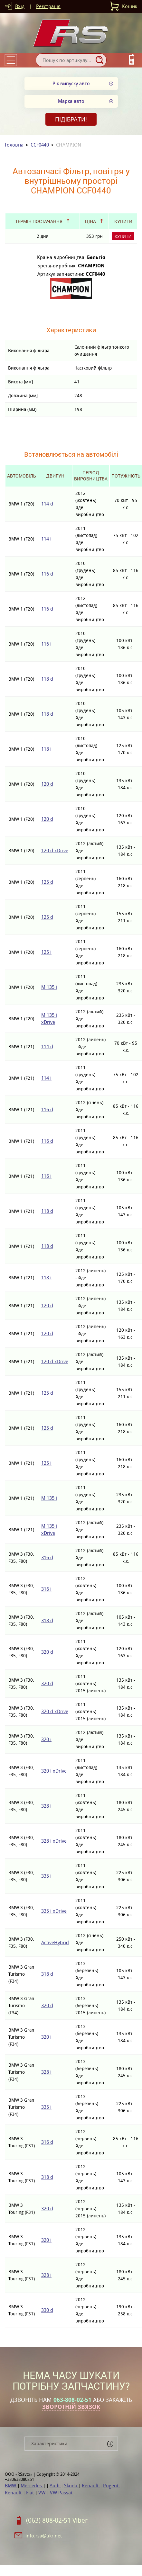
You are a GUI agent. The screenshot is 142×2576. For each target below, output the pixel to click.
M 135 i (49, 987)
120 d (47, 784)
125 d (47, 882)
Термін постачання (38, 221)
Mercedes (32, 2485)
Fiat (30, 2493)
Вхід (19, 6)
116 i (46, 644)
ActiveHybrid (55, 1942)
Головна (14, 145)
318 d (47, 1620)
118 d (47, 679)
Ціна (90, 221)
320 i (46, 1739)
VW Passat (61, 2493)
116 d (47, 574)
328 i (46, 1806)
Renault (91, 2485)
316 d (47, 1557)
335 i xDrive (54, 1911)
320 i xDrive (54, 1771)
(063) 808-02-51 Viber (57, 2520)
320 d (47, 1652)
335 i (46, 1876)
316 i (46, 1589)
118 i (46, 749)
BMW (11, 2485)
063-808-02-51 (72, 2400)
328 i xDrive (54, 1841)
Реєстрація (48, 6)
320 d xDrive (54, 1711)
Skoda (71, 2485)
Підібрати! (71, 119)
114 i (46, 539)
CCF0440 (40, 145)
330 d (47, 2310)
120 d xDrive (54, 850)
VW (42, 2493)
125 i (46, 952)
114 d (47, 504)
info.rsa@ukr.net (43, 2536)
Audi (55, 2485)
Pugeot (111, 2485)
